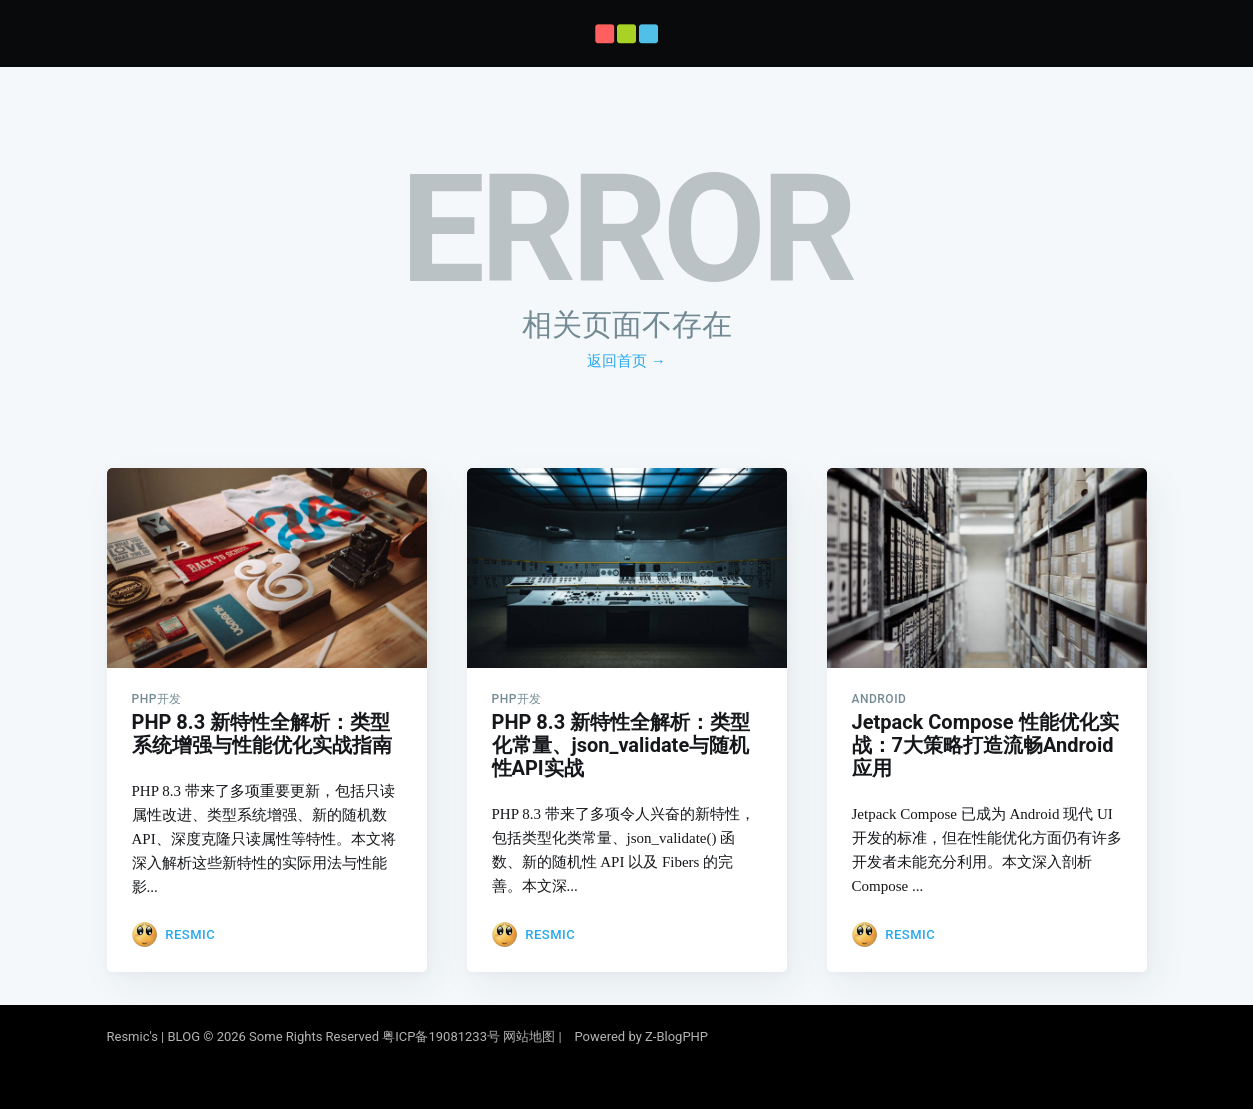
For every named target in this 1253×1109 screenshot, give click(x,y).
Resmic (190, 927)
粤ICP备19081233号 (441, 1036)
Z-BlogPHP (676, 1036)
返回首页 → (626, 361)
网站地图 (529, 1036)
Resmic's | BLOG (155, 1036)
